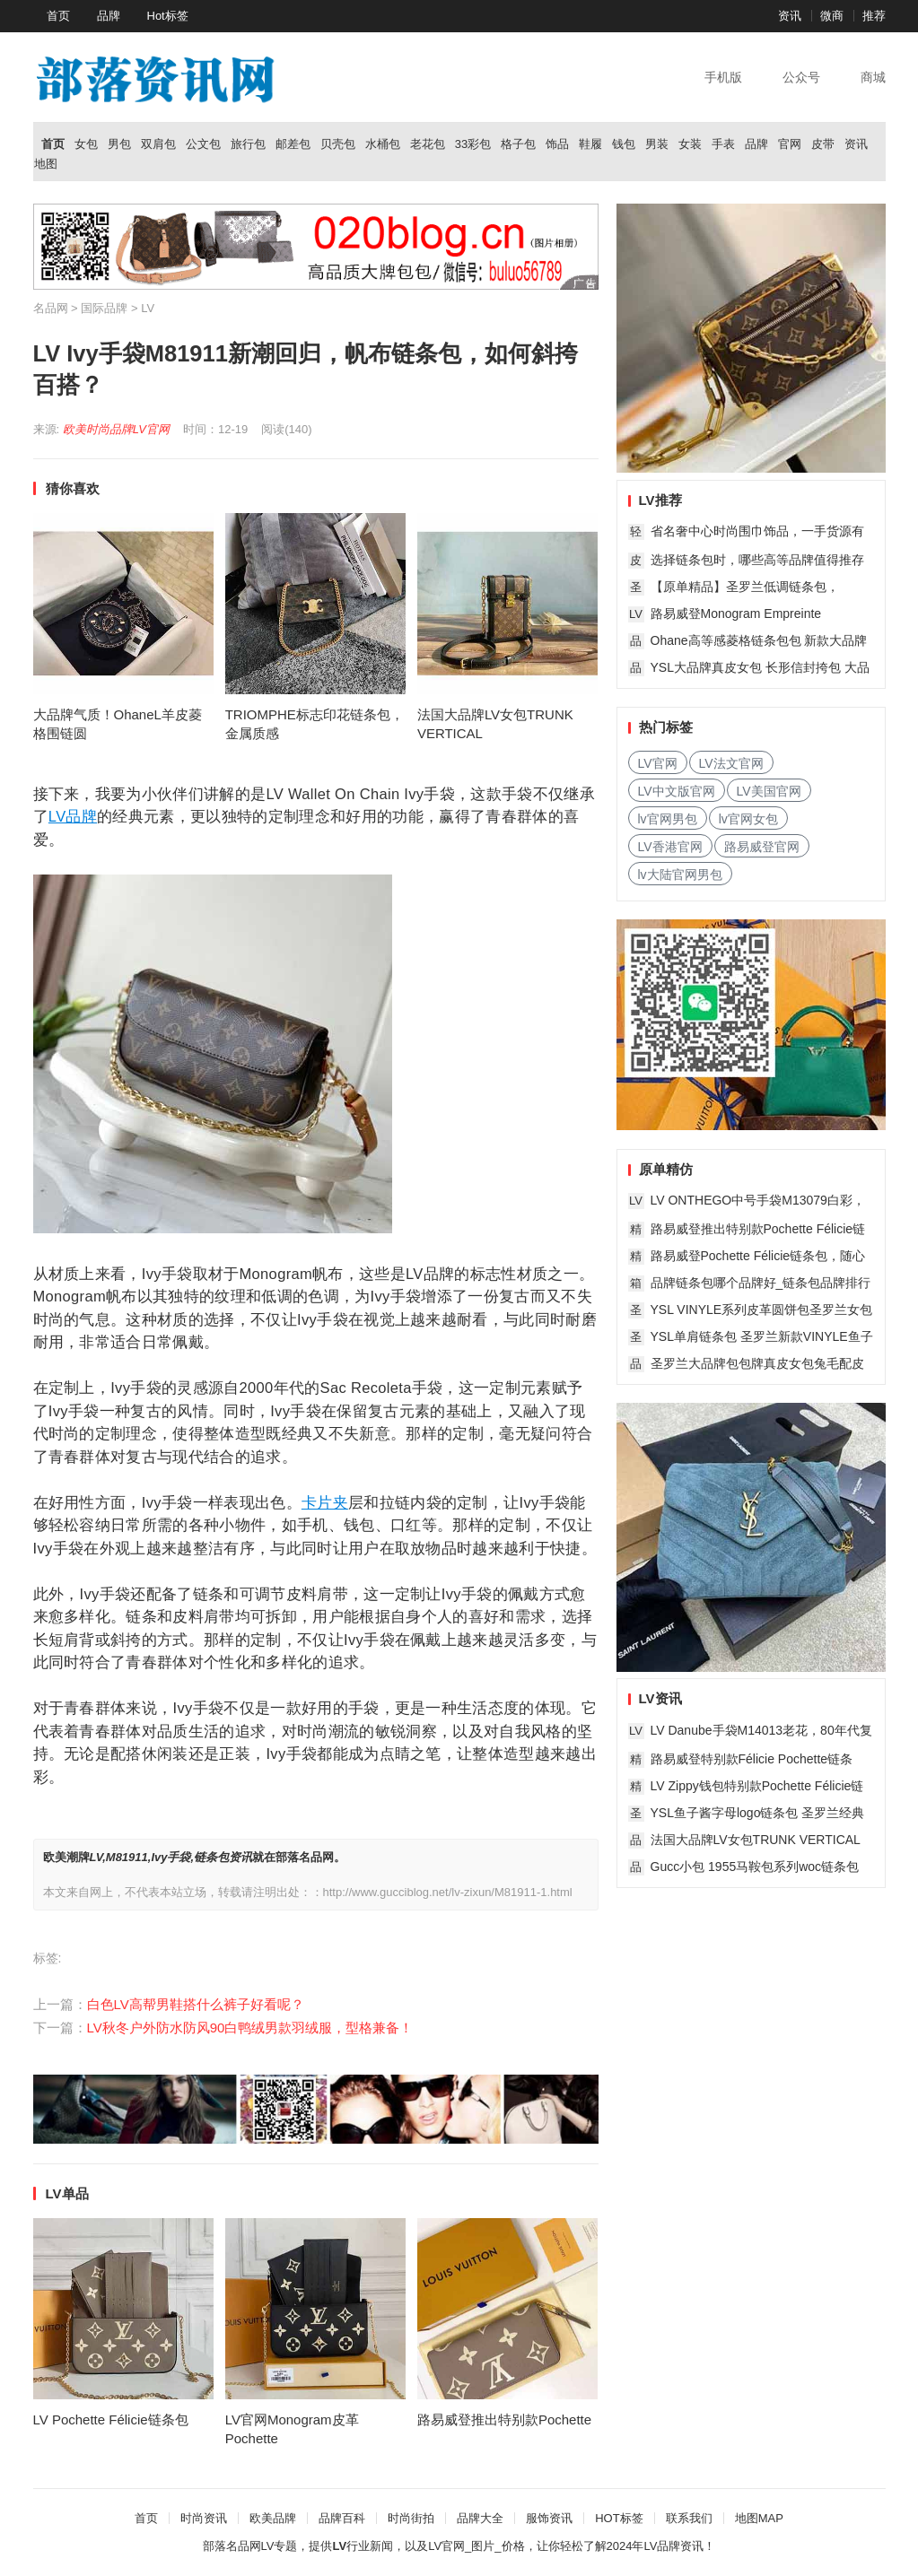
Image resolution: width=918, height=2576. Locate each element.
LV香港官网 (670, 847)
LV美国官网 (769, 791)
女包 (86, 144)
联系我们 (689, 2518)
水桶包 (382, 144)
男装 (657, 144)
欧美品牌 (272, 2518)
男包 (119, 144)
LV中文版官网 (676, 791)
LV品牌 (72, 816)
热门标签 (666, 727)
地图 (45, 164)
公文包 (203, 144)
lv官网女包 (748, 819)
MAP (770, 2518)
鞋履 (590, 144)
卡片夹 (325, 1502)
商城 (873, 77)
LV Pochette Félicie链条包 (110, 2419)
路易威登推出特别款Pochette (504, 2419)
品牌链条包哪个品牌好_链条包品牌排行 (761, 1282)
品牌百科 (342, 2518)
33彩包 (473, 144)
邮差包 (292, 144)
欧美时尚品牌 (98, 429)
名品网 (50, 308)
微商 (832, 15)
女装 (690, 144)
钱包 (623, 144)
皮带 (823, 144)
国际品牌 (104, 308)
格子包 (518, 144)
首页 (58, 15)
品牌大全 (480, 2518)
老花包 (427, 144)
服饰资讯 (549, 2518)
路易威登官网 (762, 847)
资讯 (789, 15)
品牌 (108, 15)
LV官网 (151, 429)
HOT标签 (619, 2518)
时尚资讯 (203, 2518)
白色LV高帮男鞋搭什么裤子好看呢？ (195, 2004)
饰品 (557, 144)
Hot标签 (167, 15)
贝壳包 (337, 144)
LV (147, 308)
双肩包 (158, 144)
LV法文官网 (731, 763)
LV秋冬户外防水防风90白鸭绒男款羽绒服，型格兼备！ (250, 2027)
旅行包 (248, 144)
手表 (723, 144)
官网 (789, 144)
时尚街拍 (411, 2518)
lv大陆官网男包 (680, 874)
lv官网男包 (667, 819)
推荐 (874, 15)
